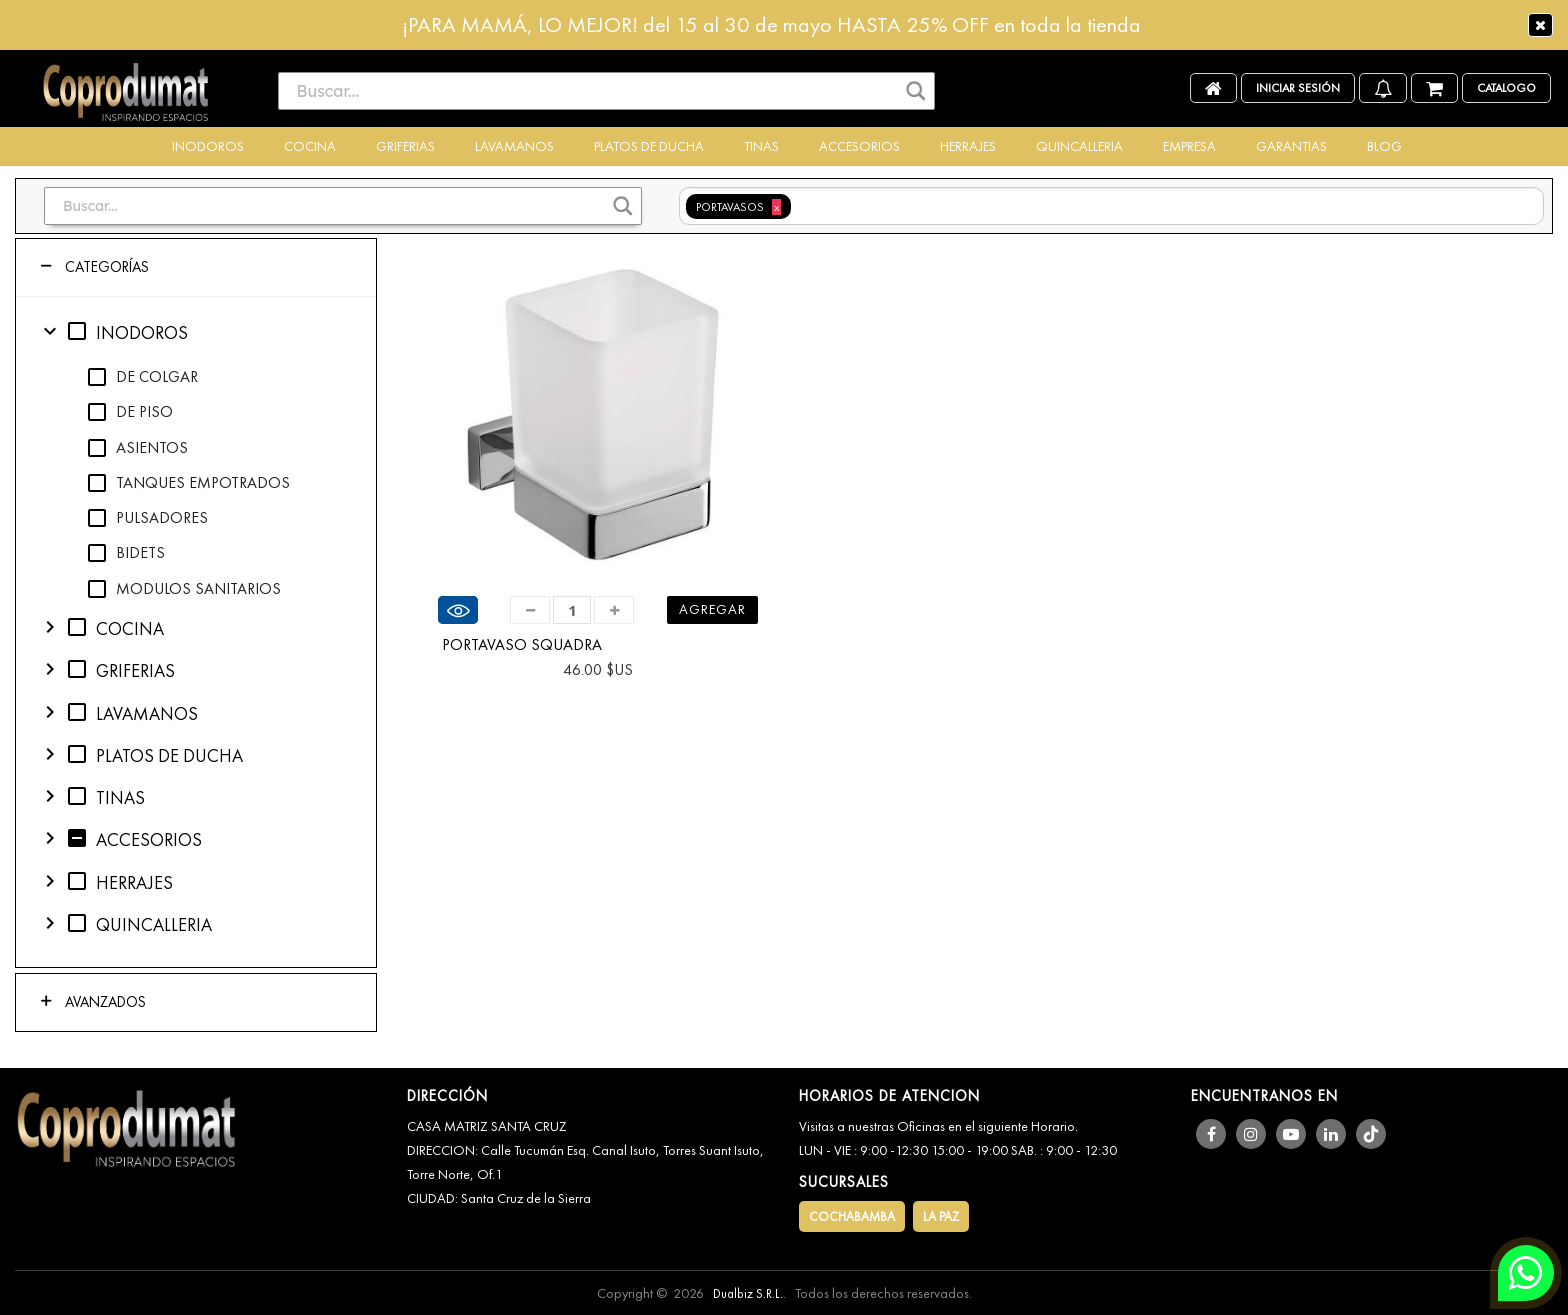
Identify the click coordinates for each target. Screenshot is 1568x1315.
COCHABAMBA (852, 1216)
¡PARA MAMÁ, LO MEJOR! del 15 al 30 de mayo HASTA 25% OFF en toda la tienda (771, 24)
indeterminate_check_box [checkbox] (77, 838)
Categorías (105, 267)
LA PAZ (941, 1216)
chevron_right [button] (50, 627)
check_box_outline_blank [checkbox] (77, 331)
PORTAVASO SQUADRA (522, 645)
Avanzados (103, 1002)
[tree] (196, 632)
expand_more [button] (50, 331)
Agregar (712, 609)
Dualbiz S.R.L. (748, 1293)
